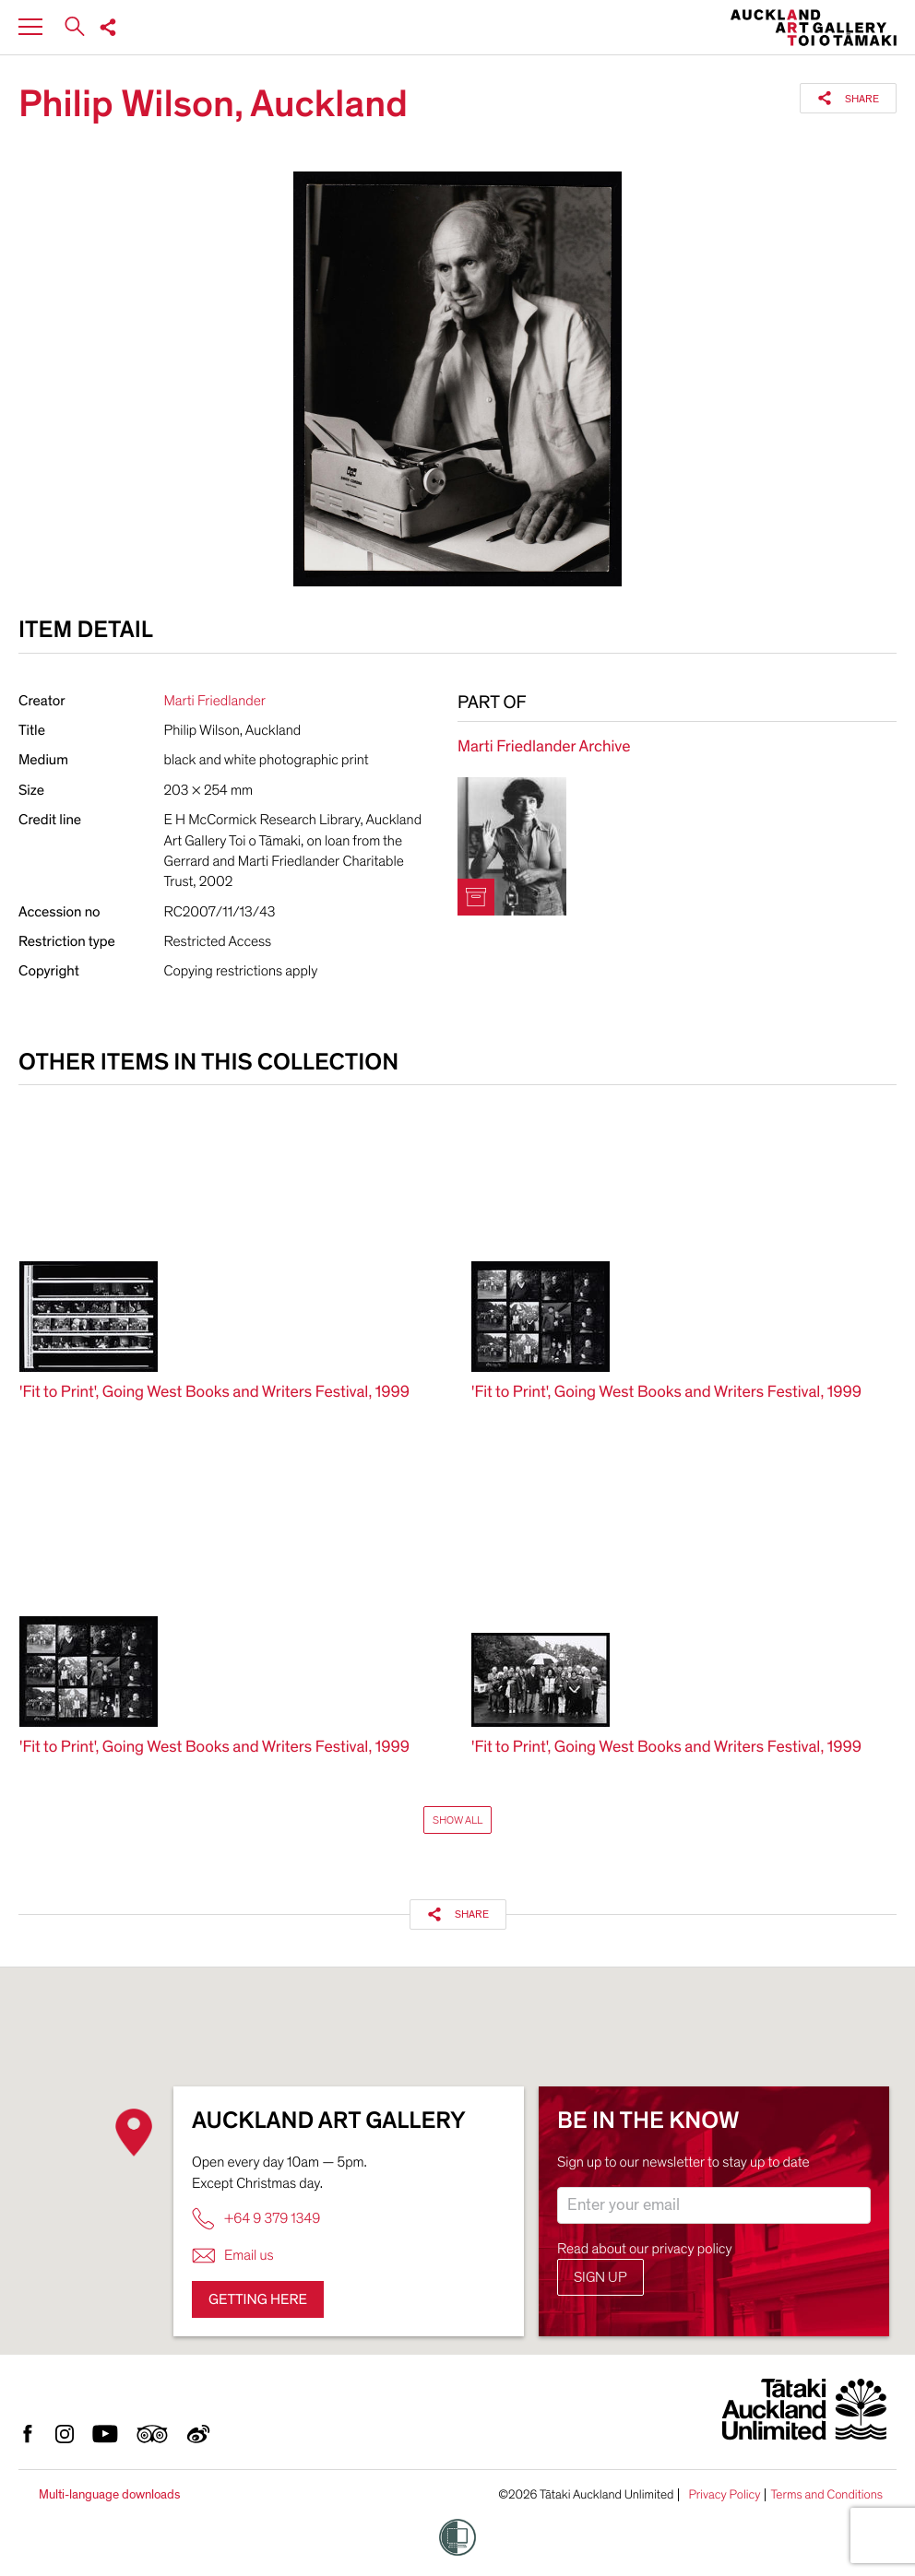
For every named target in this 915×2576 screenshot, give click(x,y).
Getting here (257, 2299)
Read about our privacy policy (644, 2249)
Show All (457, 1820)
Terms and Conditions (826, 2494)
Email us (233, 2255)
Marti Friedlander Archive (544, 747)
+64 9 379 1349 (256, 2218)
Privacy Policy (724, 2494)
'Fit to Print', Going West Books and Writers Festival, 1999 (214, 1392)
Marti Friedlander (215, 701)
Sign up (600, 2277)
